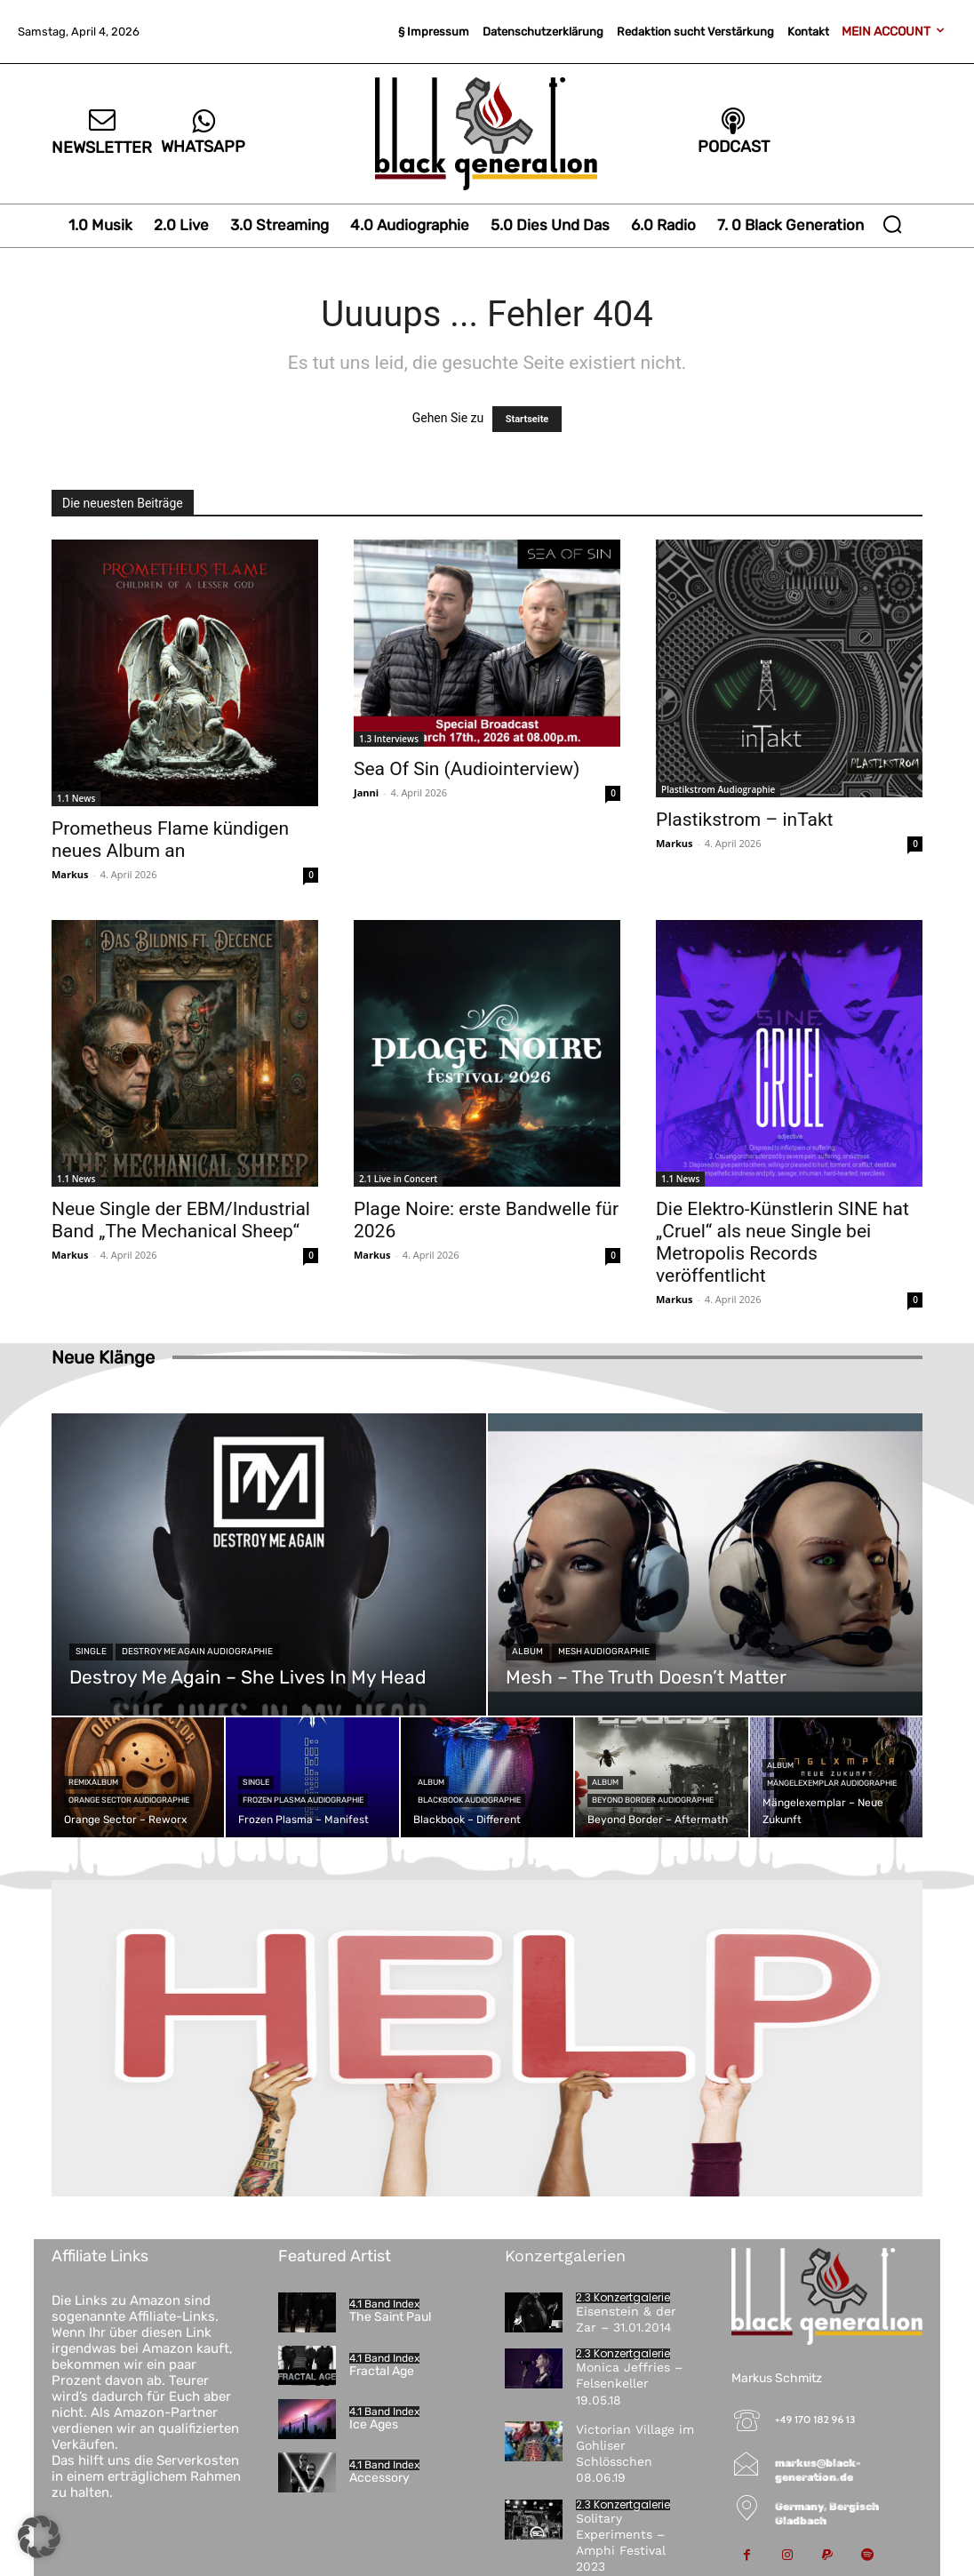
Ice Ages (373, 2424)
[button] (892, 224)
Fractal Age (381, 2371)
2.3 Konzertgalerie (623, 2297)
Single (91, 1651)
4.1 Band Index (384, 2304)
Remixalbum (93, 1782)
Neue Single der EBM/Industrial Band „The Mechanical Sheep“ (181, 1220)
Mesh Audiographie (604, 1651)
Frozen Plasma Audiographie (303, 1800)
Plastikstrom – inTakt (744, 819)
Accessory (379, 2477)
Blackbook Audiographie (469, 1800)
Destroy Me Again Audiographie (197, 1651)
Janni (366, 792)
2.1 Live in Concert (398, 1178)
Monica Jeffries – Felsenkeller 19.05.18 (629, 2383)
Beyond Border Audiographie (653, 1800)
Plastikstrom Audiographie (718, 789)
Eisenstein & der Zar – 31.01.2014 (626, 2319)
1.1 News (76, 798)
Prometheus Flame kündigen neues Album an (170, 839)
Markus (70, 874)
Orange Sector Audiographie (128, 1800)
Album (527, 1651)
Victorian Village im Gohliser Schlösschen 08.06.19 (635, 2453)
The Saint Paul (390, 2316)
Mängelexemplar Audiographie (832, 1783)
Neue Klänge (103, 1357)
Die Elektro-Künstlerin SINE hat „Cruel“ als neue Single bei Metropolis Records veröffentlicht (782, 1242)
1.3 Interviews (389, 738)
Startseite (527, 419)
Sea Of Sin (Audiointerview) (466, 769)
